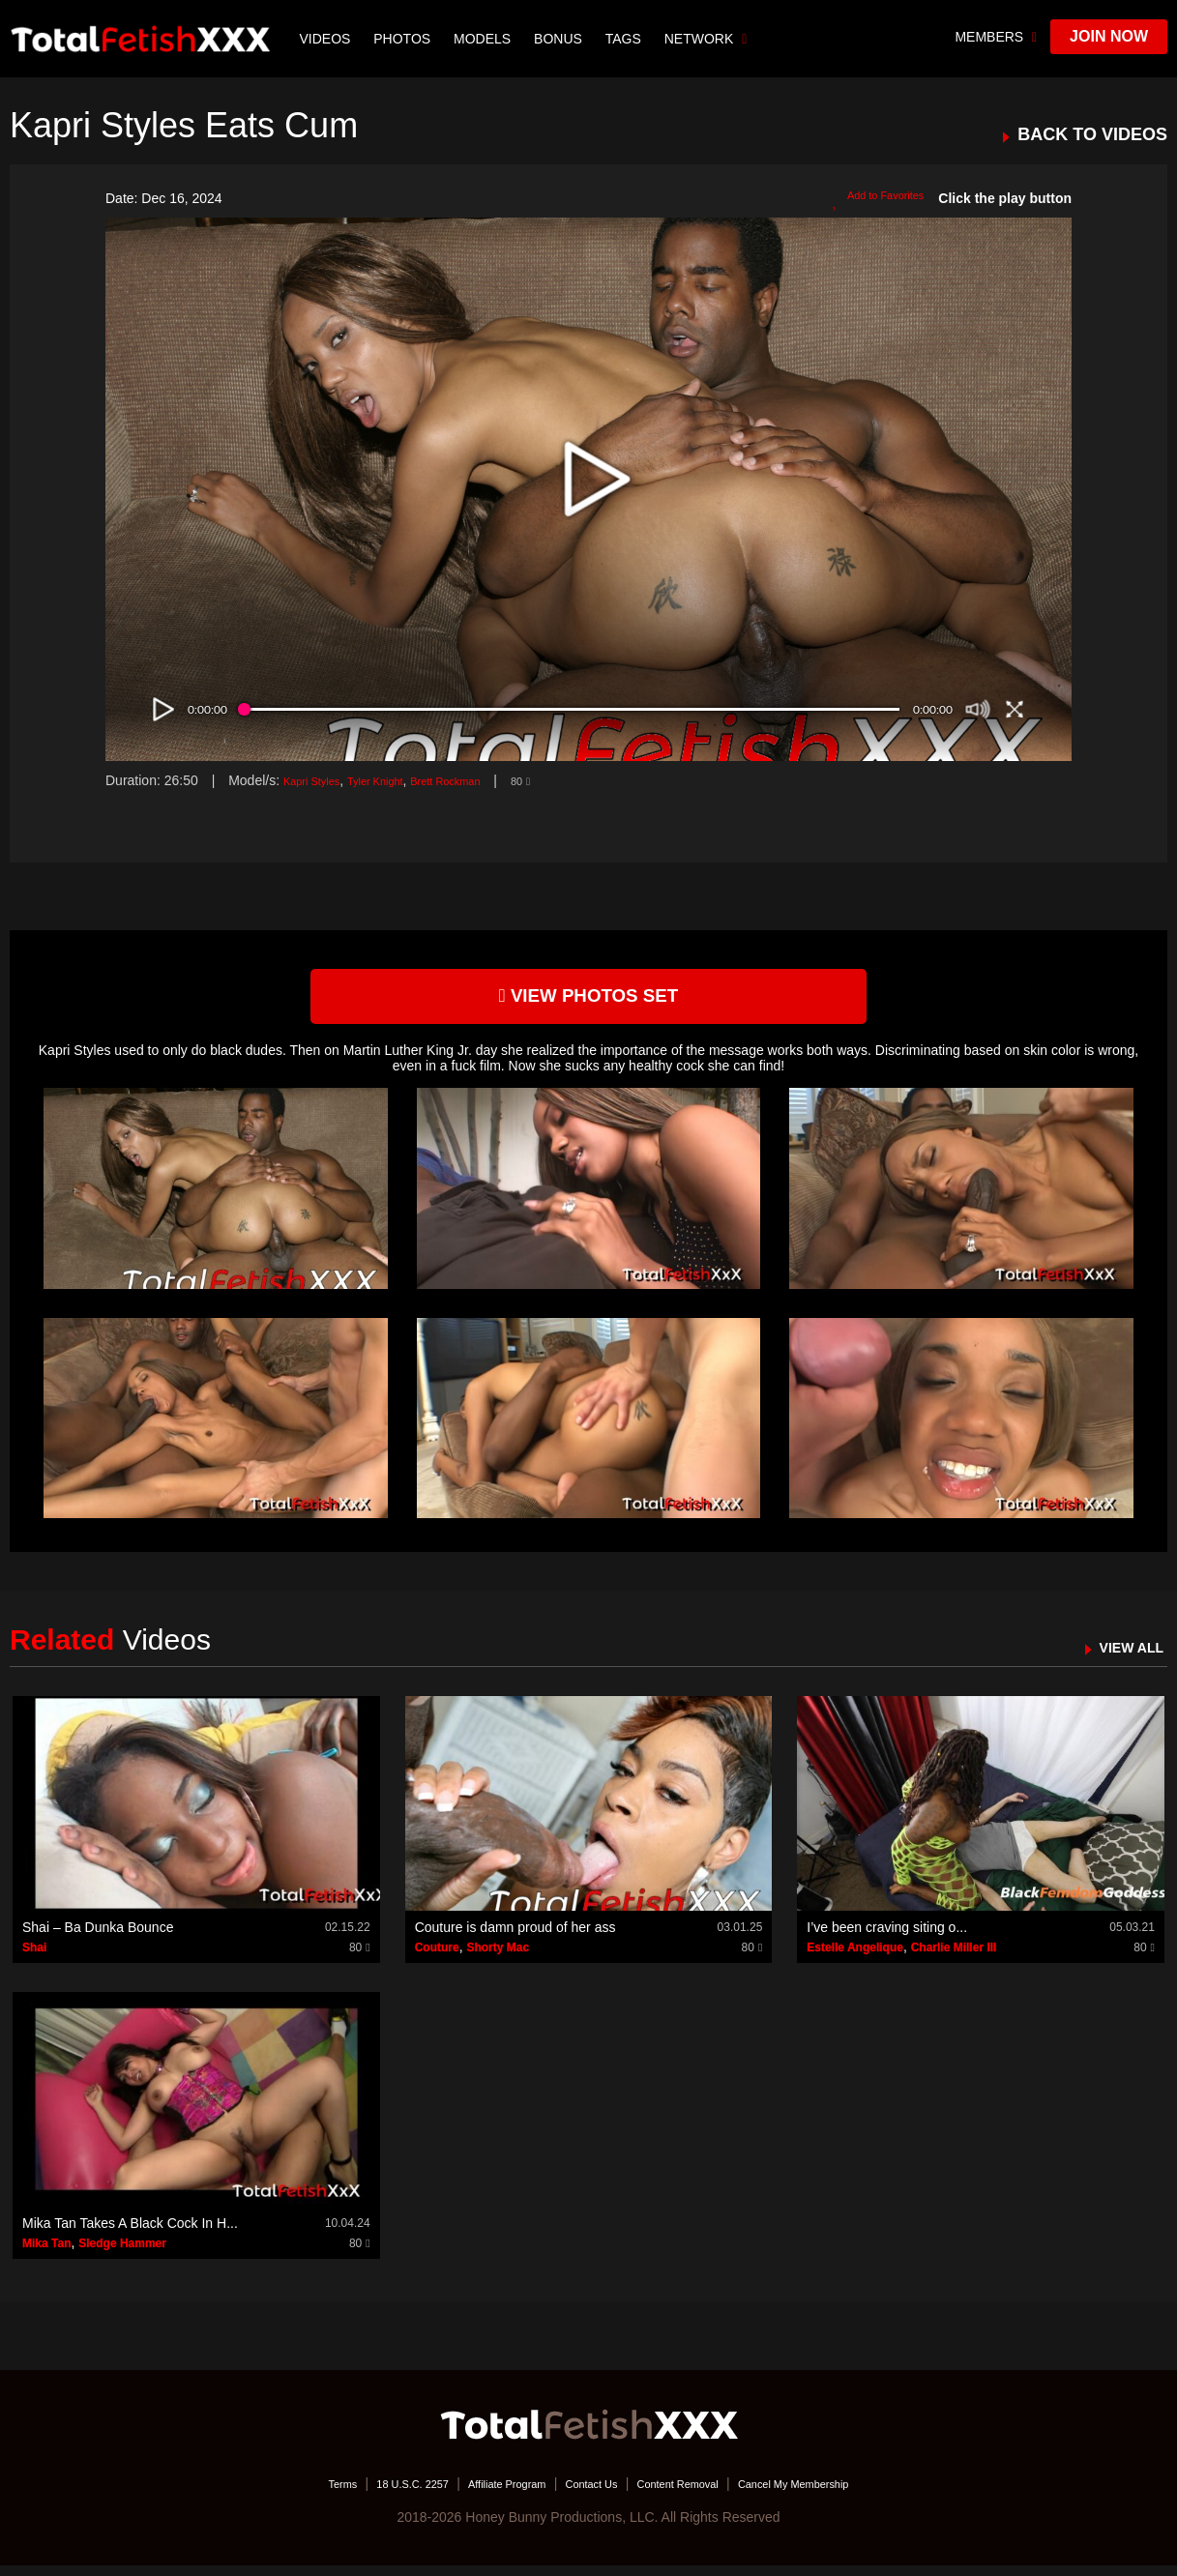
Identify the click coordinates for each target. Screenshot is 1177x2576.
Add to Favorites (866, 199)
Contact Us (590, 2494)
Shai (34, 1958)
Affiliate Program (486, 2494)
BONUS (562, 38)
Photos (406, 38)
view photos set (589, 1001)
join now (1109, 36)
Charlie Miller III (954, 1958)
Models (486, 38)
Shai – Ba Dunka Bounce (97, 1938)
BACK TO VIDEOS (1092, 135)
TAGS (627, 38)
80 (574, 780)
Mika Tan (46, 2253)
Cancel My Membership (841, 2494)
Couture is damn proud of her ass (515, 1938)
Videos (329, 38)
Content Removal (696, 2494)
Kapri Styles (319, 780)
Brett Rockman (487, 780)
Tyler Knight (398, 780)
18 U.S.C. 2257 (369, 2494)
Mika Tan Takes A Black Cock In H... (130, 2232)
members (996, 36)
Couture (437, 1958)
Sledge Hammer (122, 2253)
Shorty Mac (497, 1958)
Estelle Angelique (855, 1958)
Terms (283, 2494)
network (709, 38)
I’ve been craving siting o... (887, 1938)
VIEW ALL (1122, 1657)
